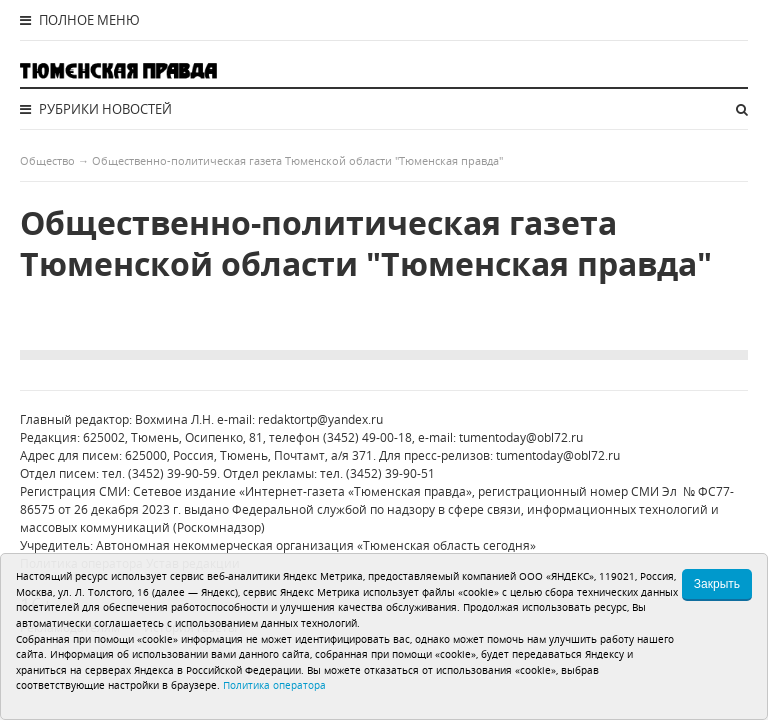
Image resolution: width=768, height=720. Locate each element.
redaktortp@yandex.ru (320, 419)
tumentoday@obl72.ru (521, 437)
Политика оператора (274, 685)
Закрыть (717, 584)
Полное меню (80, 20)
